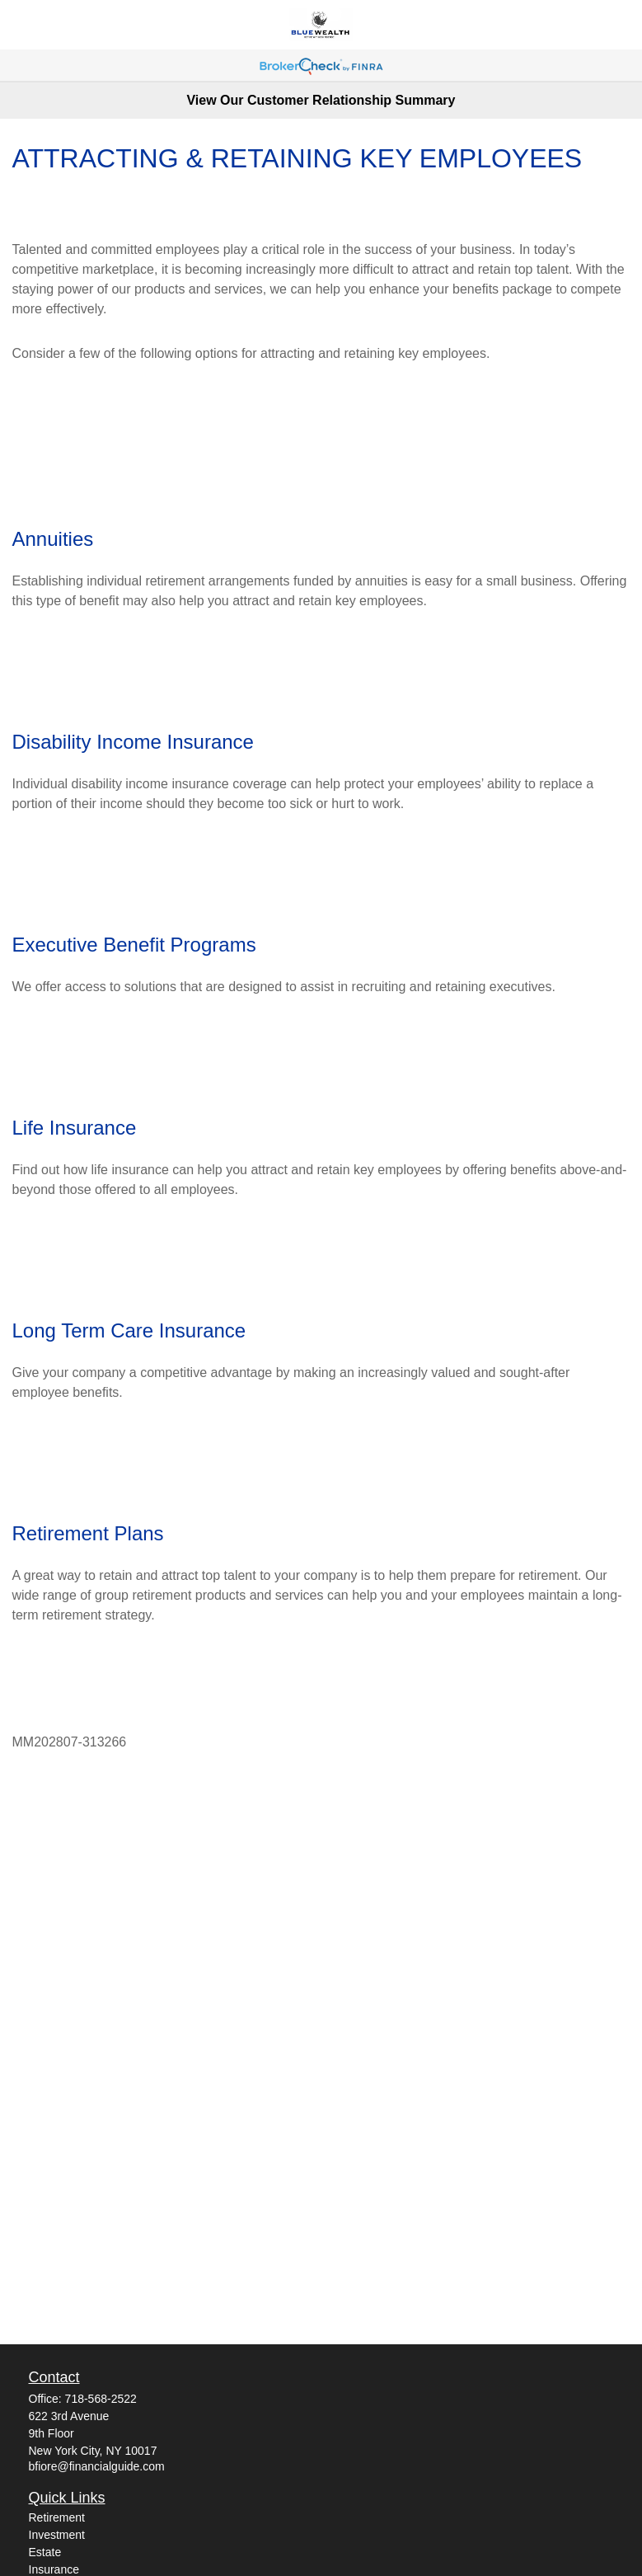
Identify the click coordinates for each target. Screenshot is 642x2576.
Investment (57, 2534)
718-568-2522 (101, 2398)
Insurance (54, 2569)
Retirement (57, 2517)
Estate (45, 2552)
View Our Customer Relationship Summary (320, 100)
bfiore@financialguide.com (97, 2466)
